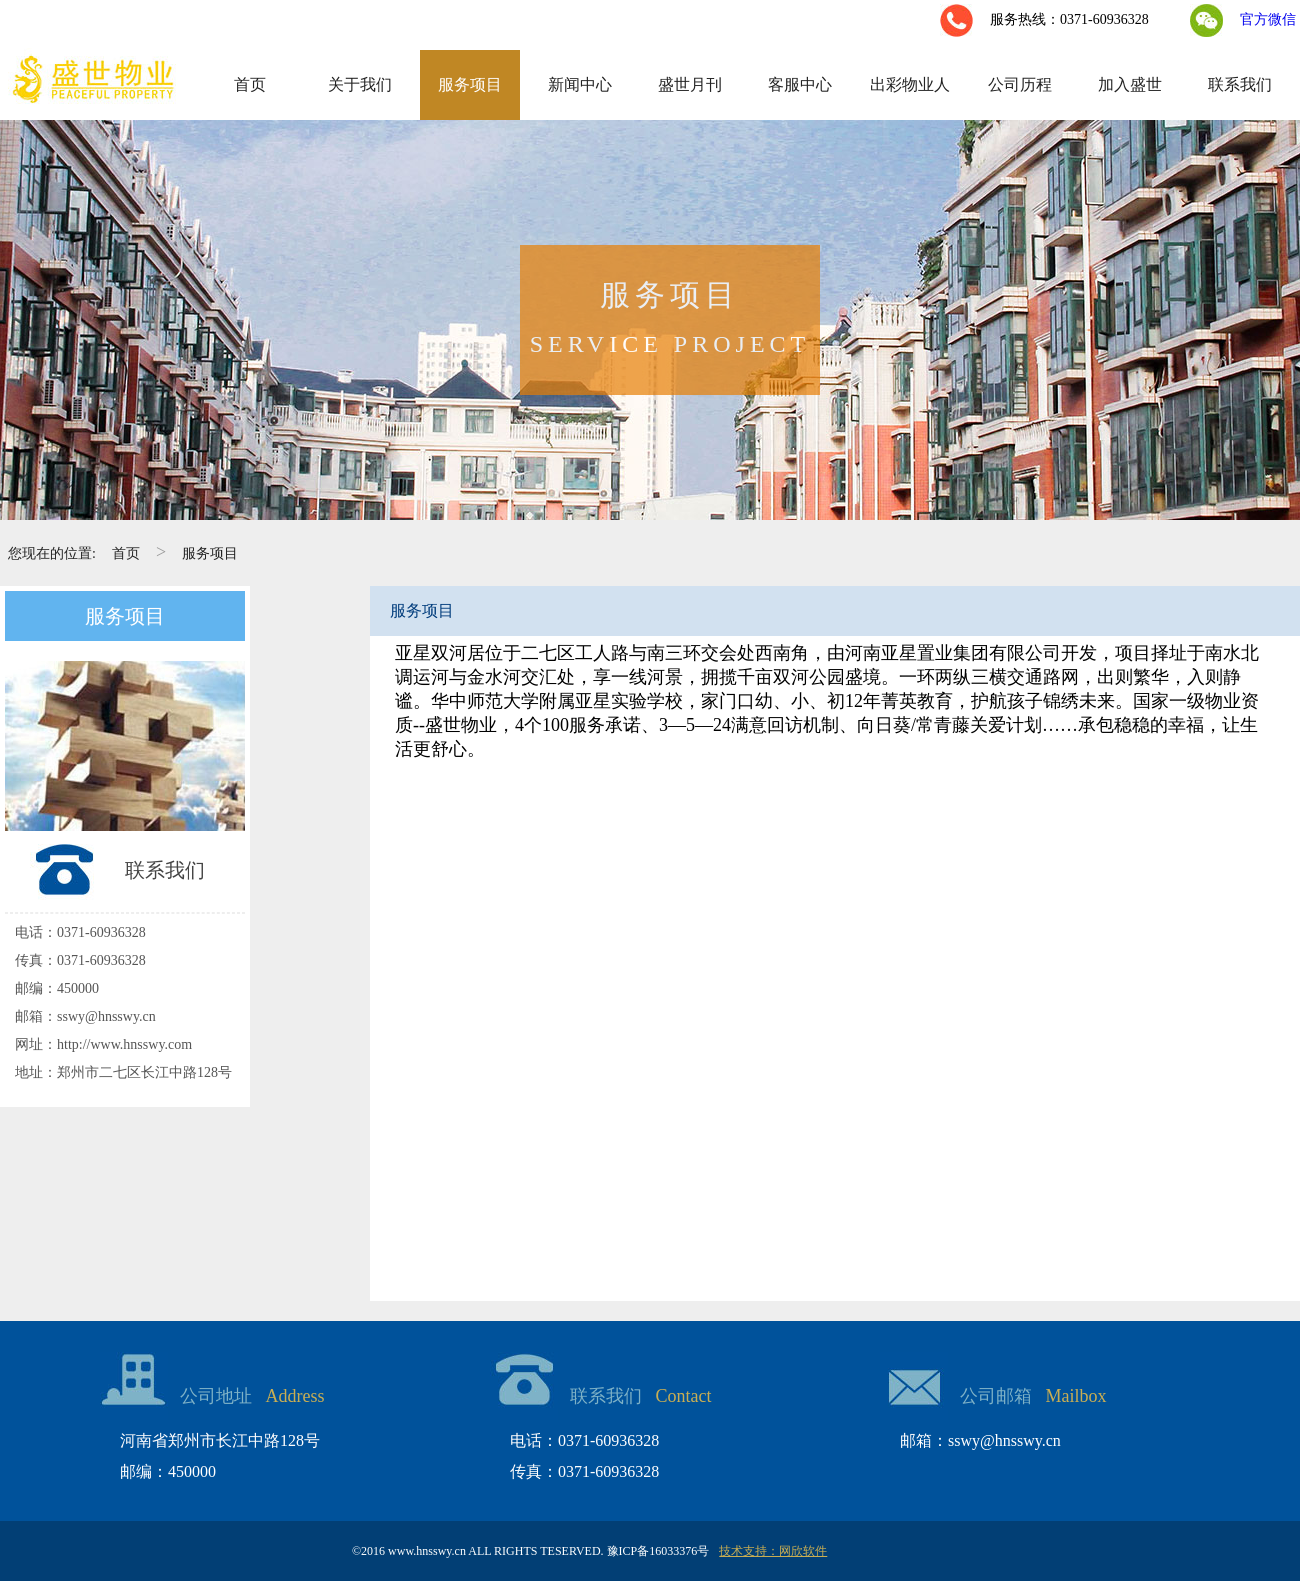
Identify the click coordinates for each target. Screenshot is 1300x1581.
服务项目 (470, 84)
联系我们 (1240, 84)
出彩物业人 (910, 84)
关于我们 (360, 84)
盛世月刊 (690, 84)
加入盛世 (1130, 84)
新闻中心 (580, 84)
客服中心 (800, 84)
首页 (250, 84)
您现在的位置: (52, 553)
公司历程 (1020, 84)
